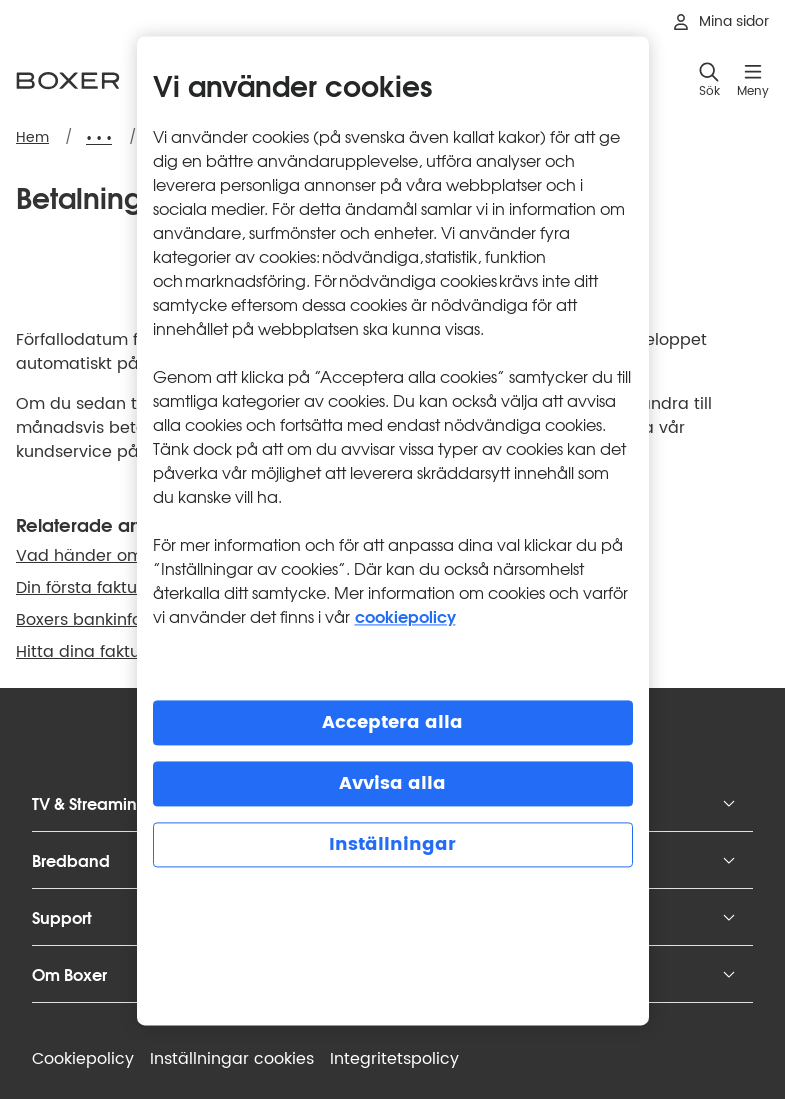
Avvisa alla (392, 783)
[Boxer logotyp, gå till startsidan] (68, 80)
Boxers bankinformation (110, 620)
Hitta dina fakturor (89, 652)
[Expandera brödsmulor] (99, 138)
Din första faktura (85, 588)
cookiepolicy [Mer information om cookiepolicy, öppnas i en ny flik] (405, 615)
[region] (393, 530)
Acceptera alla (392, 722)
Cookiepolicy (83, 1059)
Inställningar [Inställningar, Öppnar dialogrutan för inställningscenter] (392, 844)
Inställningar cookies (232, 1059)
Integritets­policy (394, 1059)
